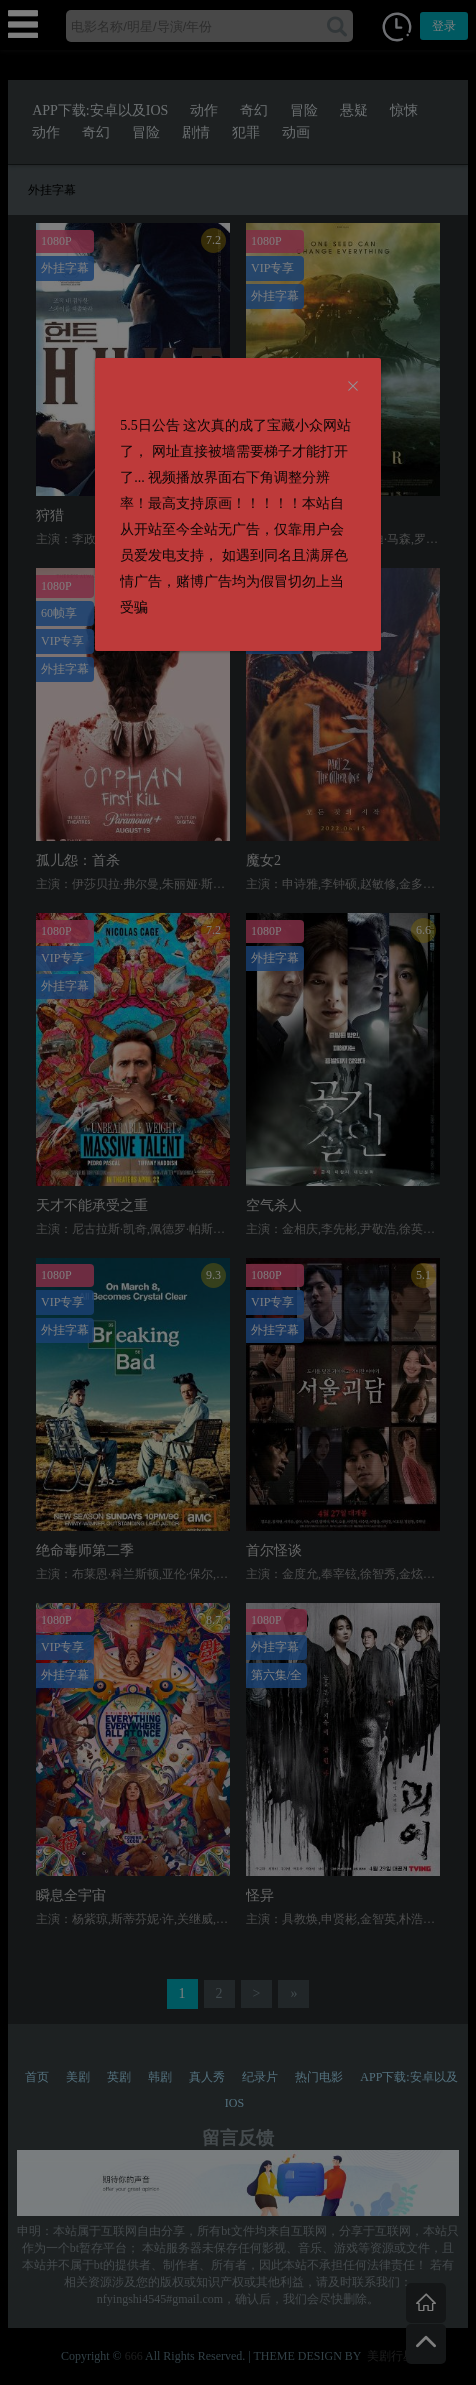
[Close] (353, 387)
